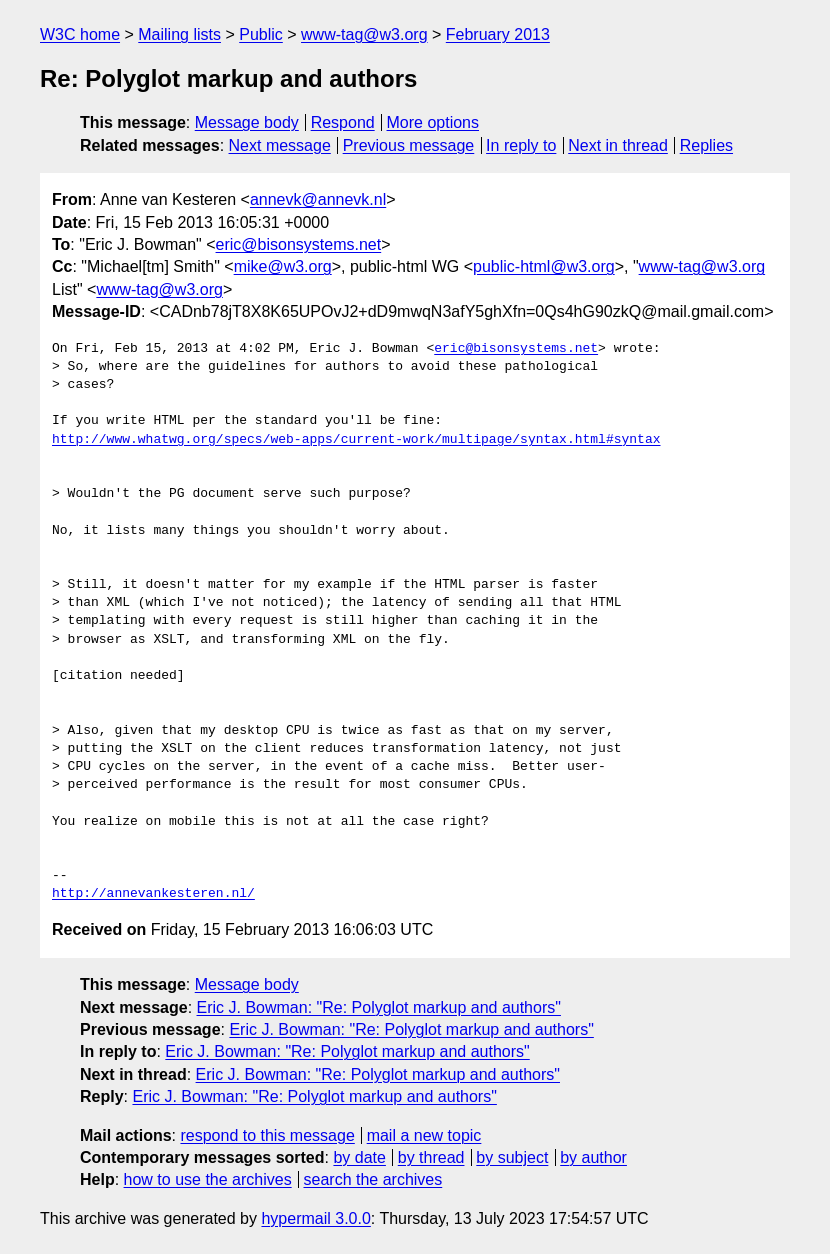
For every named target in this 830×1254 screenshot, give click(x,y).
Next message (280, 145)
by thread (431, 1157)
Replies (706, 145)
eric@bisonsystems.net (299, 244)
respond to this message (267, 1135)
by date (359, 1157)
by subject (512, 1157)
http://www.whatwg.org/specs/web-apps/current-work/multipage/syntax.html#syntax (356, 440)
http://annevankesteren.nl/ (153, 894)
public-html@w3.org (544, 266)
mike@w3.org (283, 266)
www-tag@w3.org (364, 34)
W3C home (80, 34)
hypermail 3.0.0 (315, 1218)
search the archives (373, 1179)
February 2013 (498, 34)
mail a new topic (424, 1135)
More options (433, 122)
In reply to (521, 145)
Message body (247, 122)
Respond (343, 122)
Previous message (409, 145)
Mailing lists (179, 34)
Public (261, 34)
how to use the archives (208, 1179)
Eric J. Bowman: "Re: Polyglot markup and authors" (379, 1007)
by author (593, 1157)
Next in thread (618, 145)
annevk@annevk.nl (318, 199)
